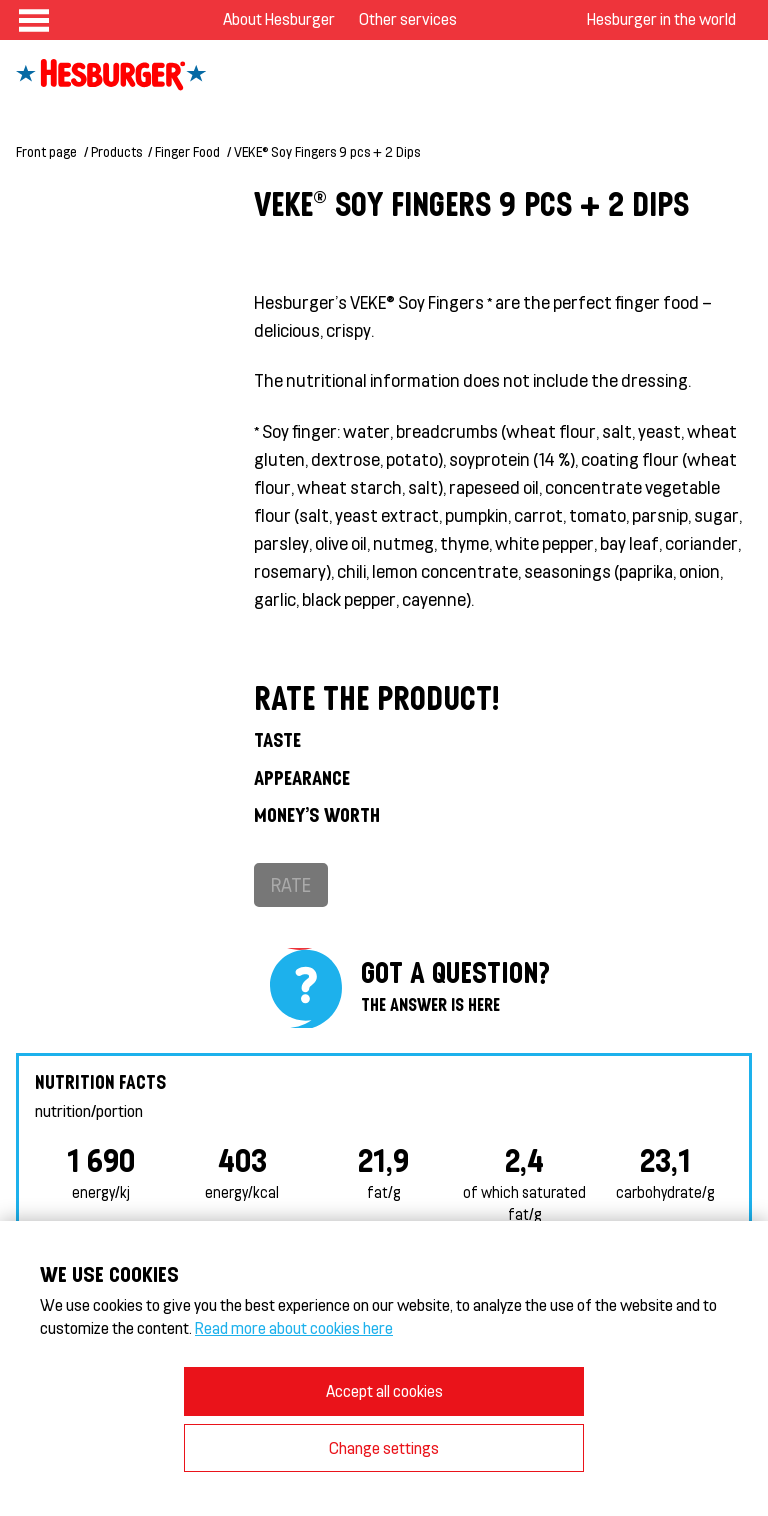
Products (116, 151)
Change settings (384, 1447)
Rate (291, 884)
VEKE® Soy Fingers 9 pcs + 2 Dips (327, 151)
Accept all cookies (384, 1390)
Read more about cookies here (294, 1327)
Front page (46, 151)
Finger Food (187, 151)
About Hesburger (279, 18)
